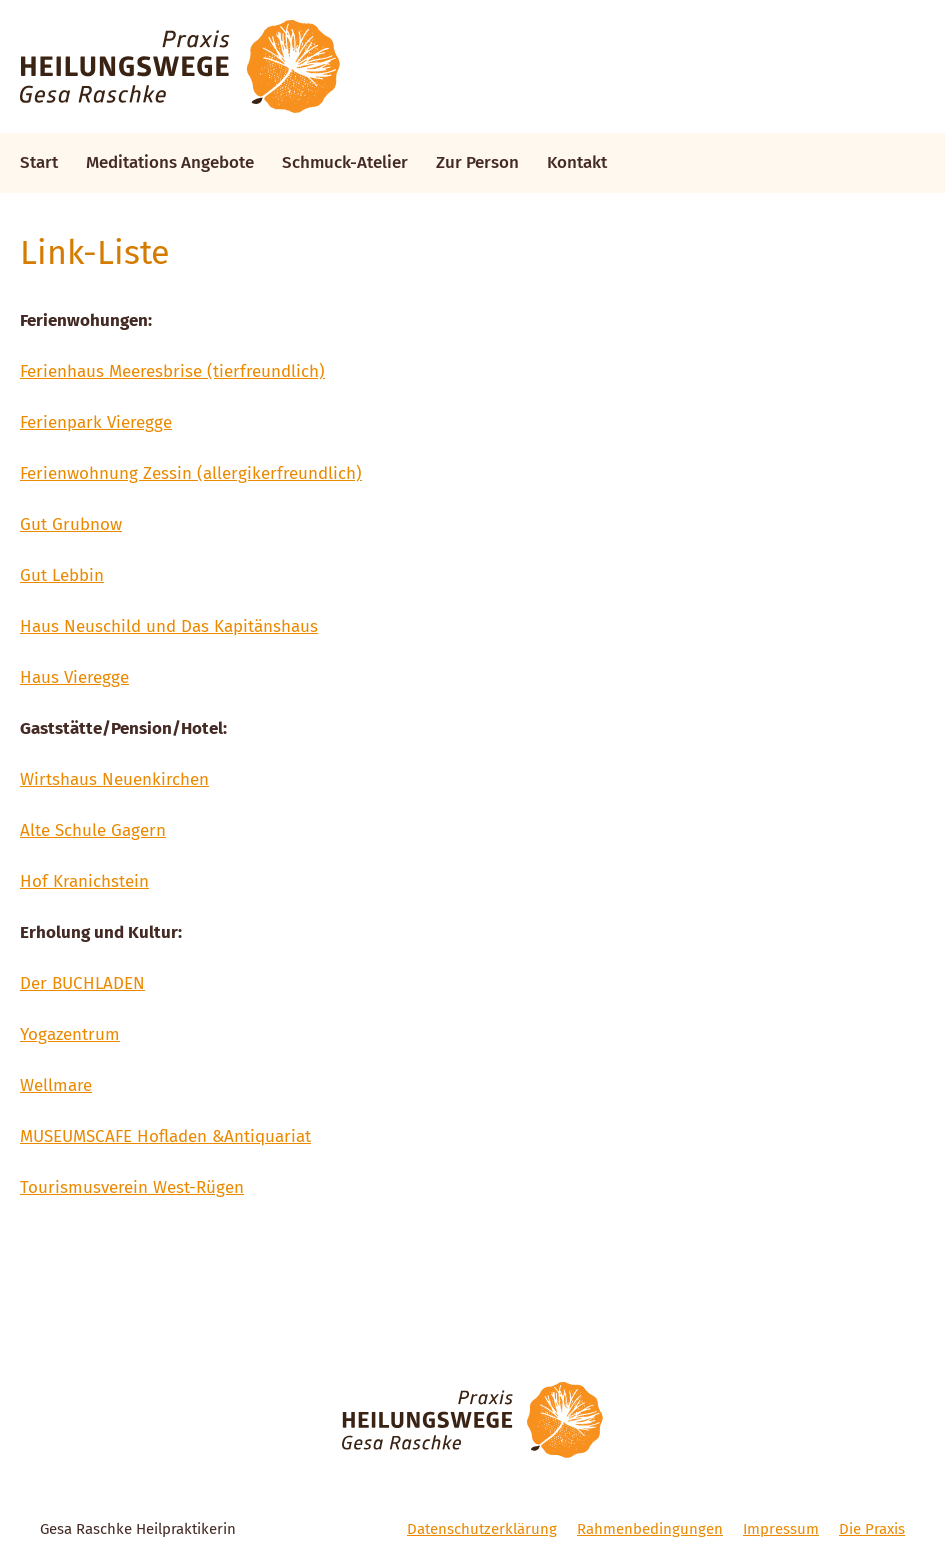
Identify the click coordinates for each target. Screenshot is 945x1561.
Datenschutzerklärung (482, 1529)
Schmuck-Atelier (345, 162)
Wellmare (56, 1085)
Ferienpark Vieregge (96, 422)
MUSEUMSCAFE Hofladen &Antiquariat (165, 1136)
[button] (902, 28)
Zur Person (477, 162)
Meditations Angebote (170, 162)
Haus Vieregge (74, 677)
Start (39, 162)
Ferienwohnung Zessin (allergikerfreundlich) (191, 473)
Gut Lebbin (62, 575)
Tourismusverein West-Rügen (132, 1187)
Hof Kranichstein (84, 881)
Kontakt (577, 162)
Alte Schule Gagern (93, 830)
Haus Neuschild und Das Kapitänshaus (169, 626)
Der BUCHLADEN (82, 983)
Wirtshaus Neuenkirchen (114, 779)
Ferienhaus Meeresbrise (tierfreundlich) (172, 371)
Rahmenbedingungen (650, 1529)
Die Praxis (872, 1529)
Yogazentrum (70, 1034)
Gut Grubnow (71, 524)
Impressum (781, 1529)
